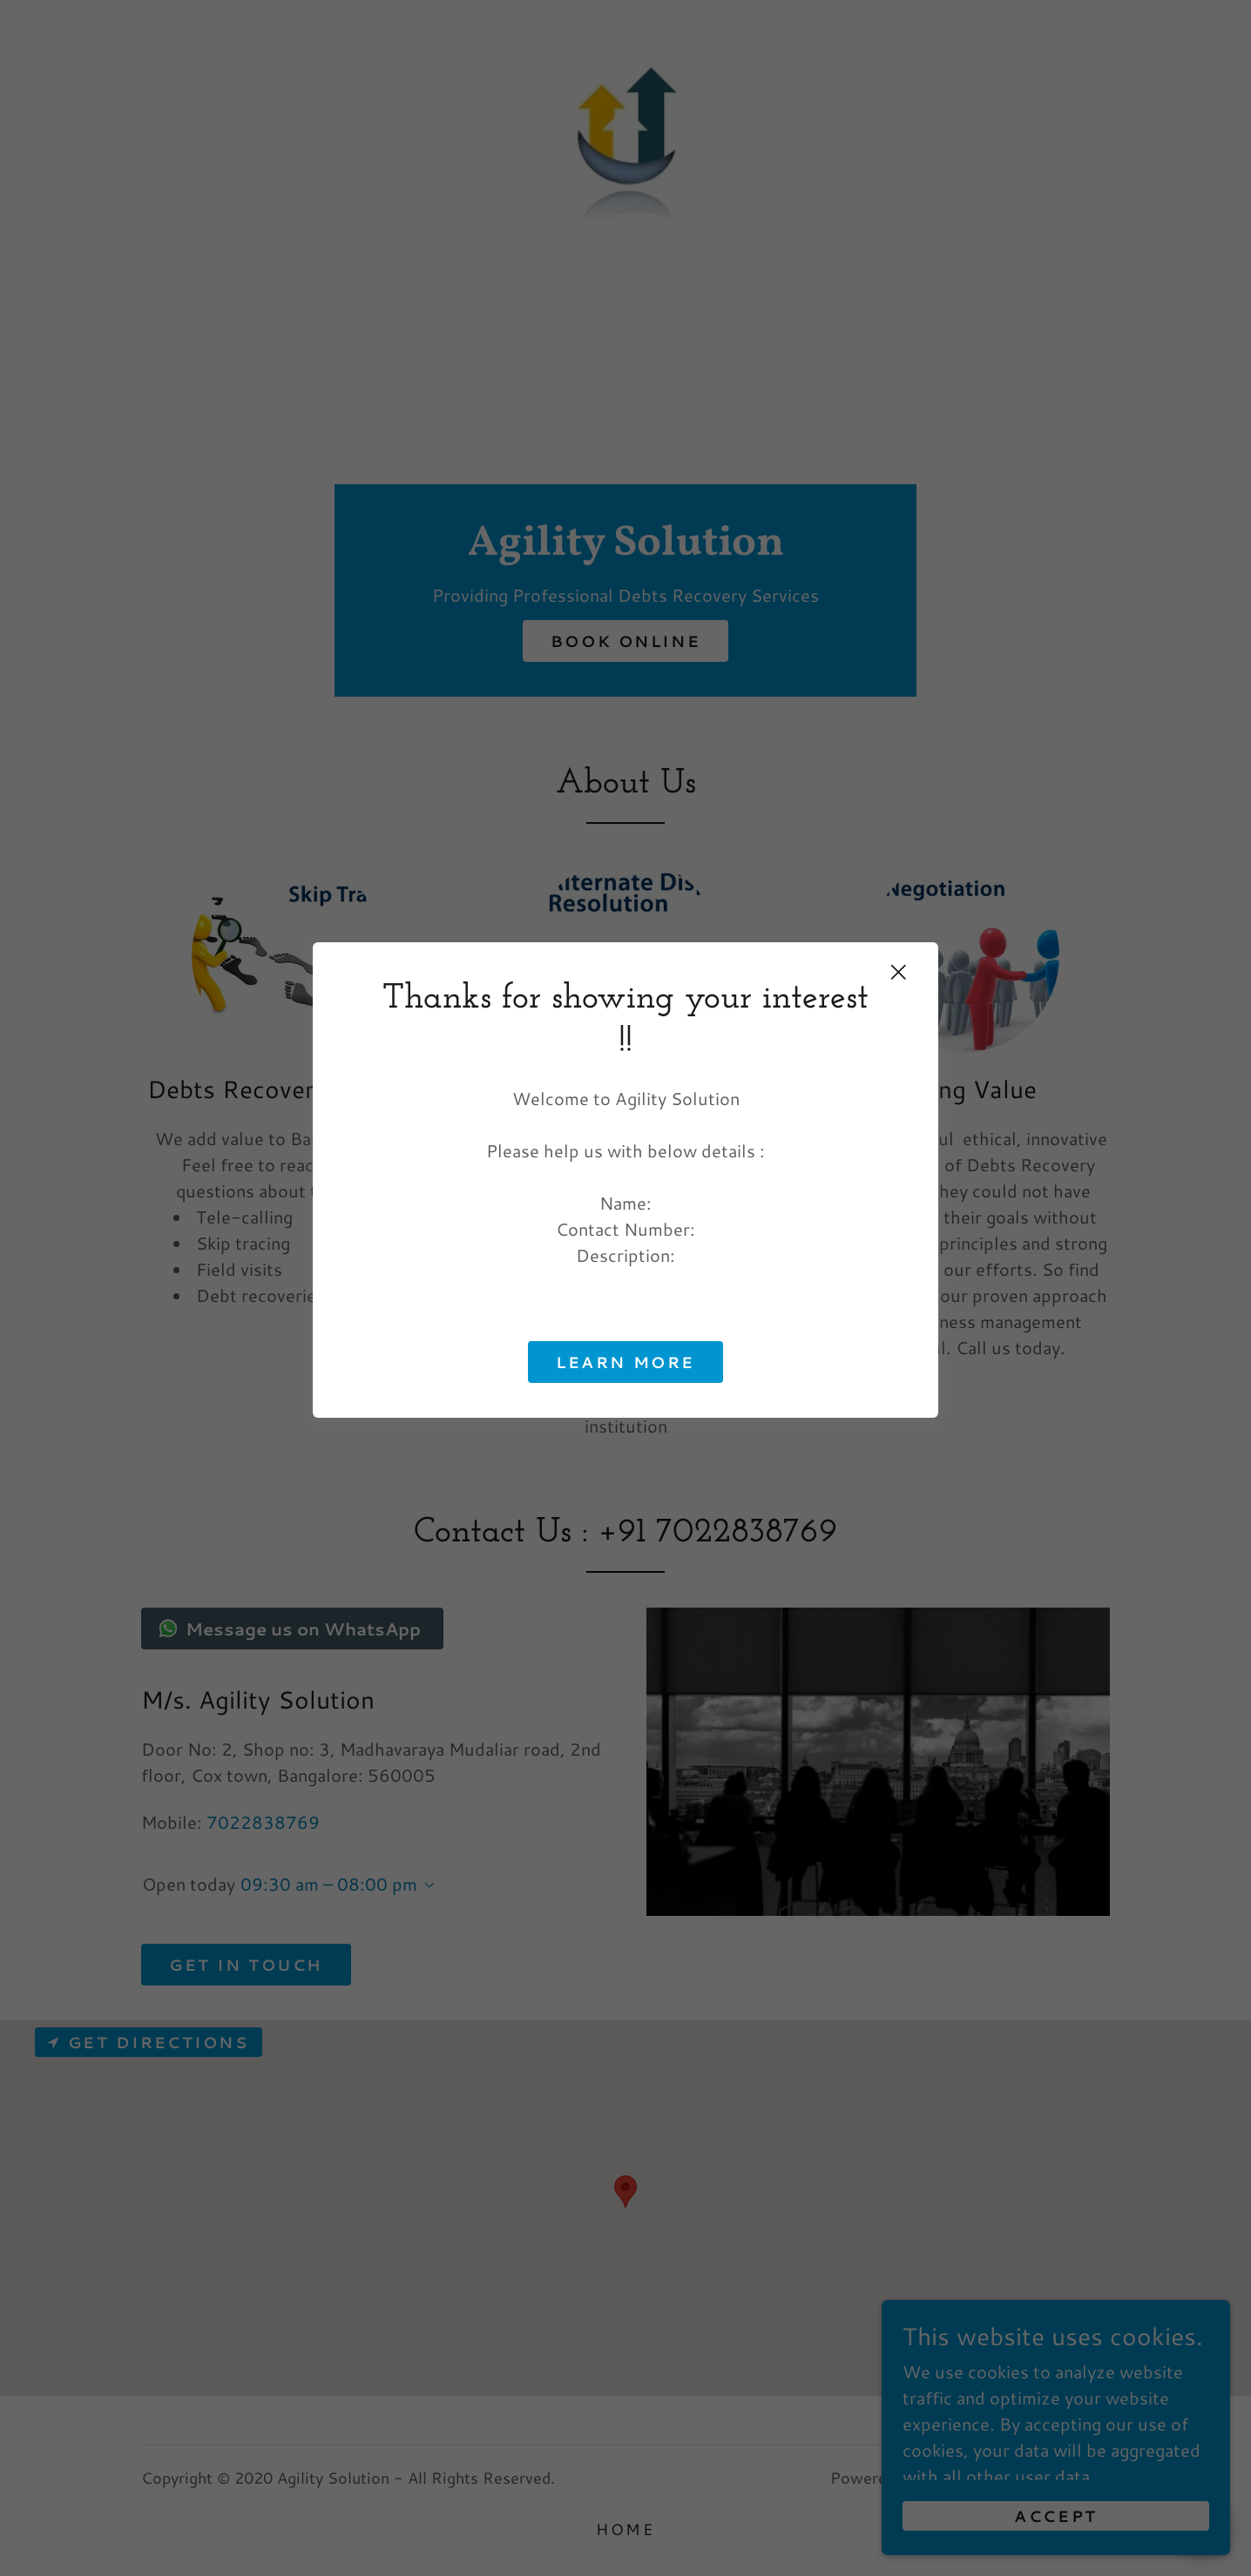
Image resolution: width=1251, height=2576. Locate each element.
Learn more (625, 1362)
